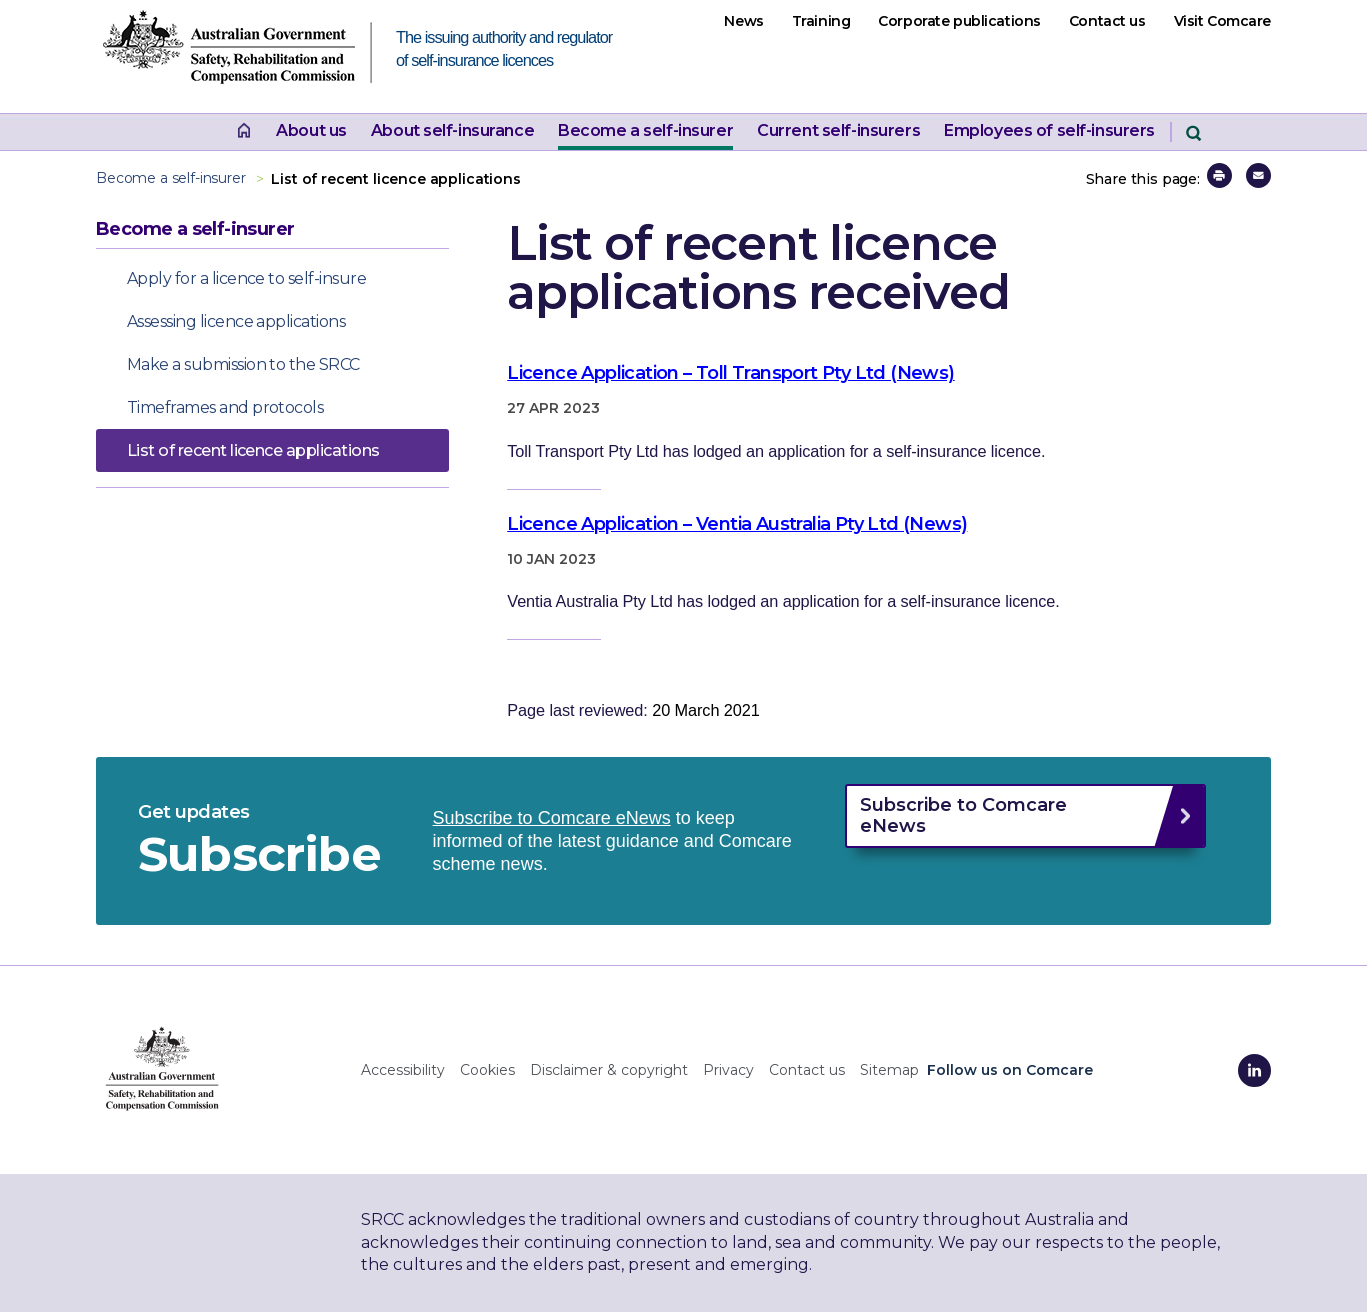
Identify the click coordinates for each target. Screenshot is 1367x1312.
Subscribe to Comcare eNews (552, 818)
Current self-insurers (838, 131)
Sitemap (889, 1070)
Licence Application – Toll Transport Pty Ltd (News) (730, 373)
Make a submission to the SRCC (243, 364)
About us (311, 131)
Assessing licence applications (236, 321)
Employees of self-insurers (1049, 131)
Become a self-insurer (645, 131)
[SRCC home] (162, 1067)
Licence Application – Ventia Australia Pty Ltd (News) (737, 524)
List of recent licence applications (253, 450)
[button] (1219, 175)
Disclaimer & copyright (609, 1070)
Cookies (487, 1070)
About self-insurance (452, 131)
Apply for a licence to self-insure (246, 278)
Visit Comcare (1222, 21)
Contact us (1107, 21)
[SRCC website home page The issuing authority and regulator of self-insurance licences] (246, 52)
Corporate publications (959, 21)
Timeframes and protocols (225, 407)
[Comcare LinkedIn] (1254, 1070)
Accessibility (403, 1070)
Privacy (728, 1070)
